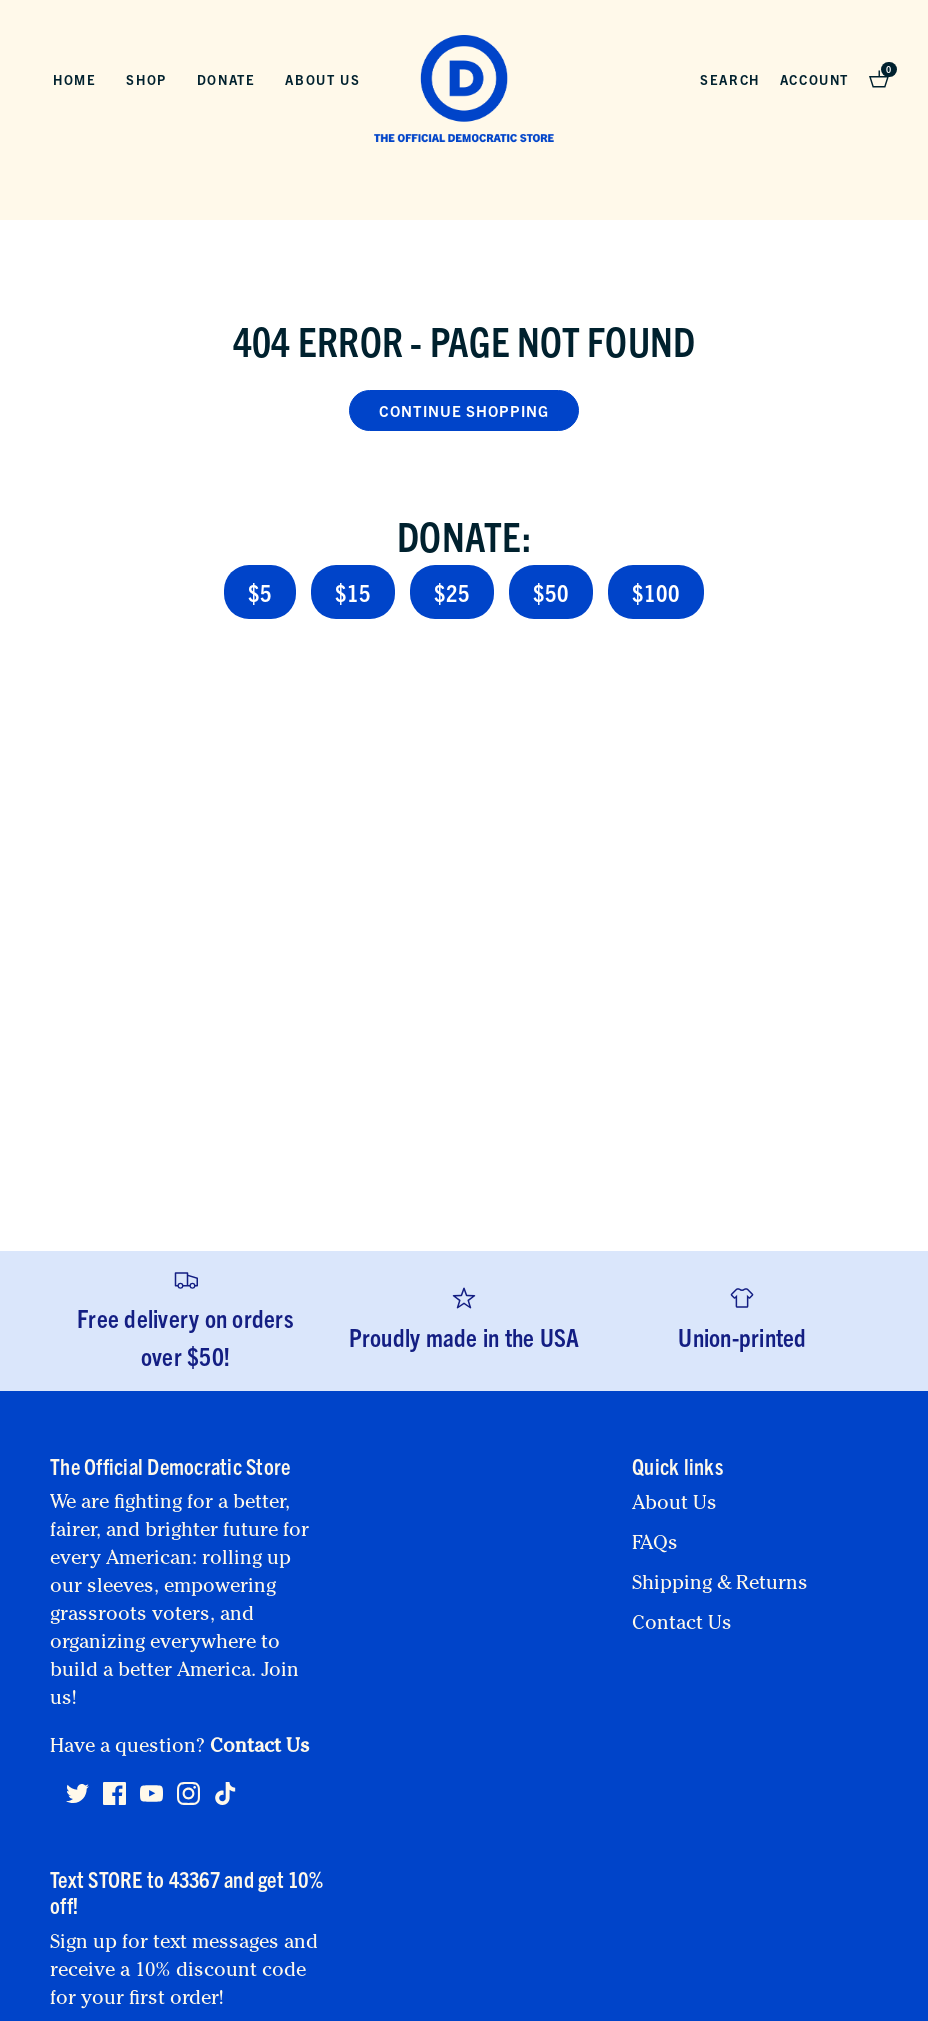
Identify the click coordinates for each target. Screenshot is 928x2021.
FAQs (655, 1545)
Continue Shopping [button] (464, 410)
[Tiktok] (225, 1794)
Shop (146, 79)
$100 (656, 592)
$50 (551, 592)
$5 (260, 592)
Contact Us (260, 1748)
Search (730, 79)
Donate (226, 79)
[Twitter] (77, 1802)
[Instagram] (188, 1802)
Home (74, 79)
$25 (452, 592)
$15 (353, 592)
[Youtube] (151, 1802)
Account (814, 79)
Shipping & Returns (720, 1585)
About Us (322, 79)
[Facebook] (114, 1802)
